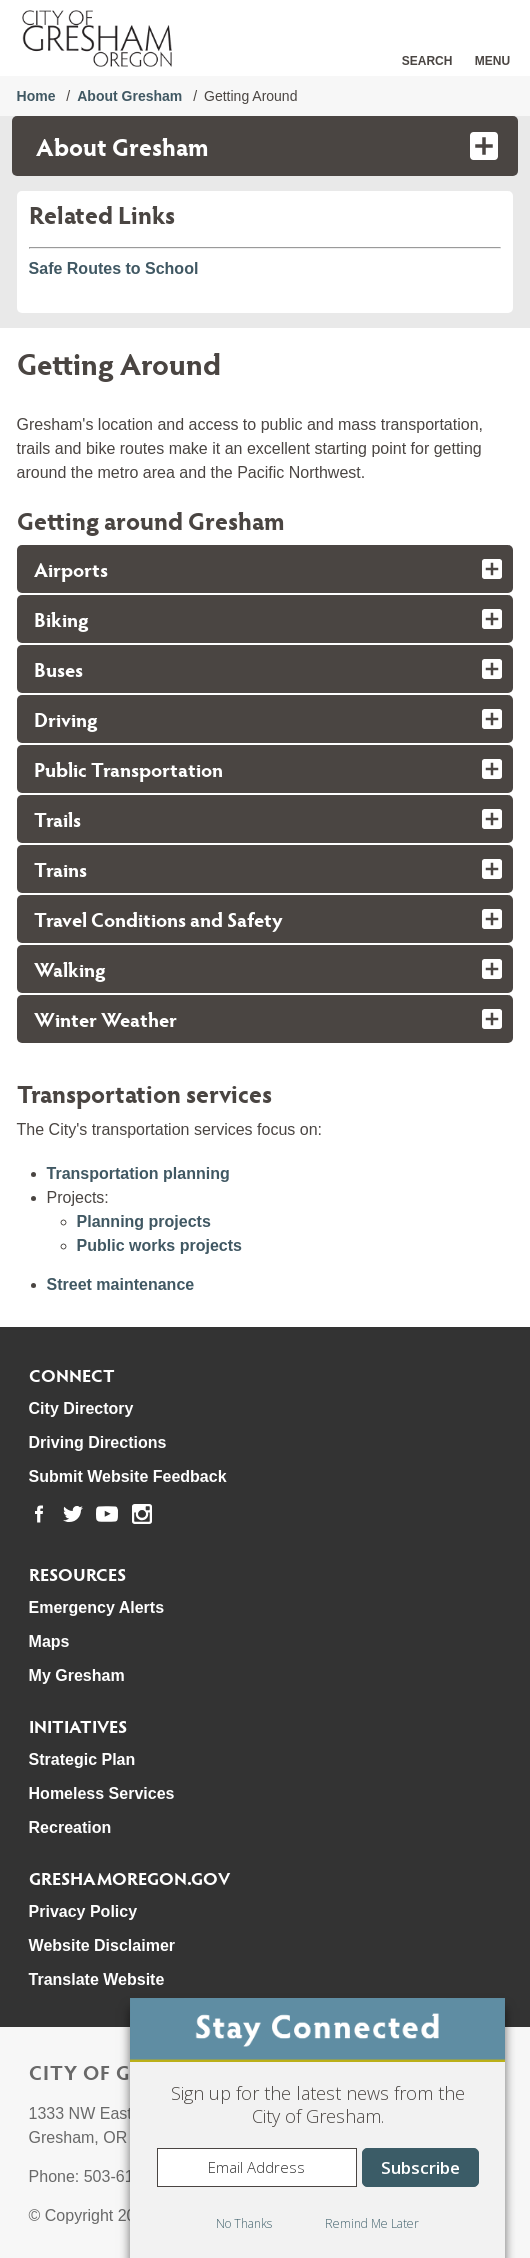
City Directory (81, 1408)
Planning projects (144, 1221)
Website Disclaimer (102, 1945)
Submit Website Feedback (128, 1476)
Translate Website (97, 1979)
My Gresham (77, 1675)
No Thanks (244, 2223)
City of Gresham (123, 2072)
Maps (49, 1641)
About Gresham (129, 96)
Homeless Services (102, 1793)
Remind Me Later (372, 2223)
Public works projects (159, 1245)
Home (36, 96)
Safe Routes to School (114, 268)
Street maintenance (121, 1284)
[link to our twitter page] (73, 1514)
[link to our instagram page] (142, 1514)
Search (427, 61)
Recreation (70, 1827)
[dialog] (317, 2128)
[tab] (265, 569)
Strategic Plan (82, 1759)
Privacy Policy (83, 1911)
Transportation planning (138, 1173)
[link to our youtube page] (107, 1514)
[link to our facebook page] (39, 1514)
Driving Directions (98, 1442)
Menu (492, 61)
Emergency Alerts (96, 1607)
